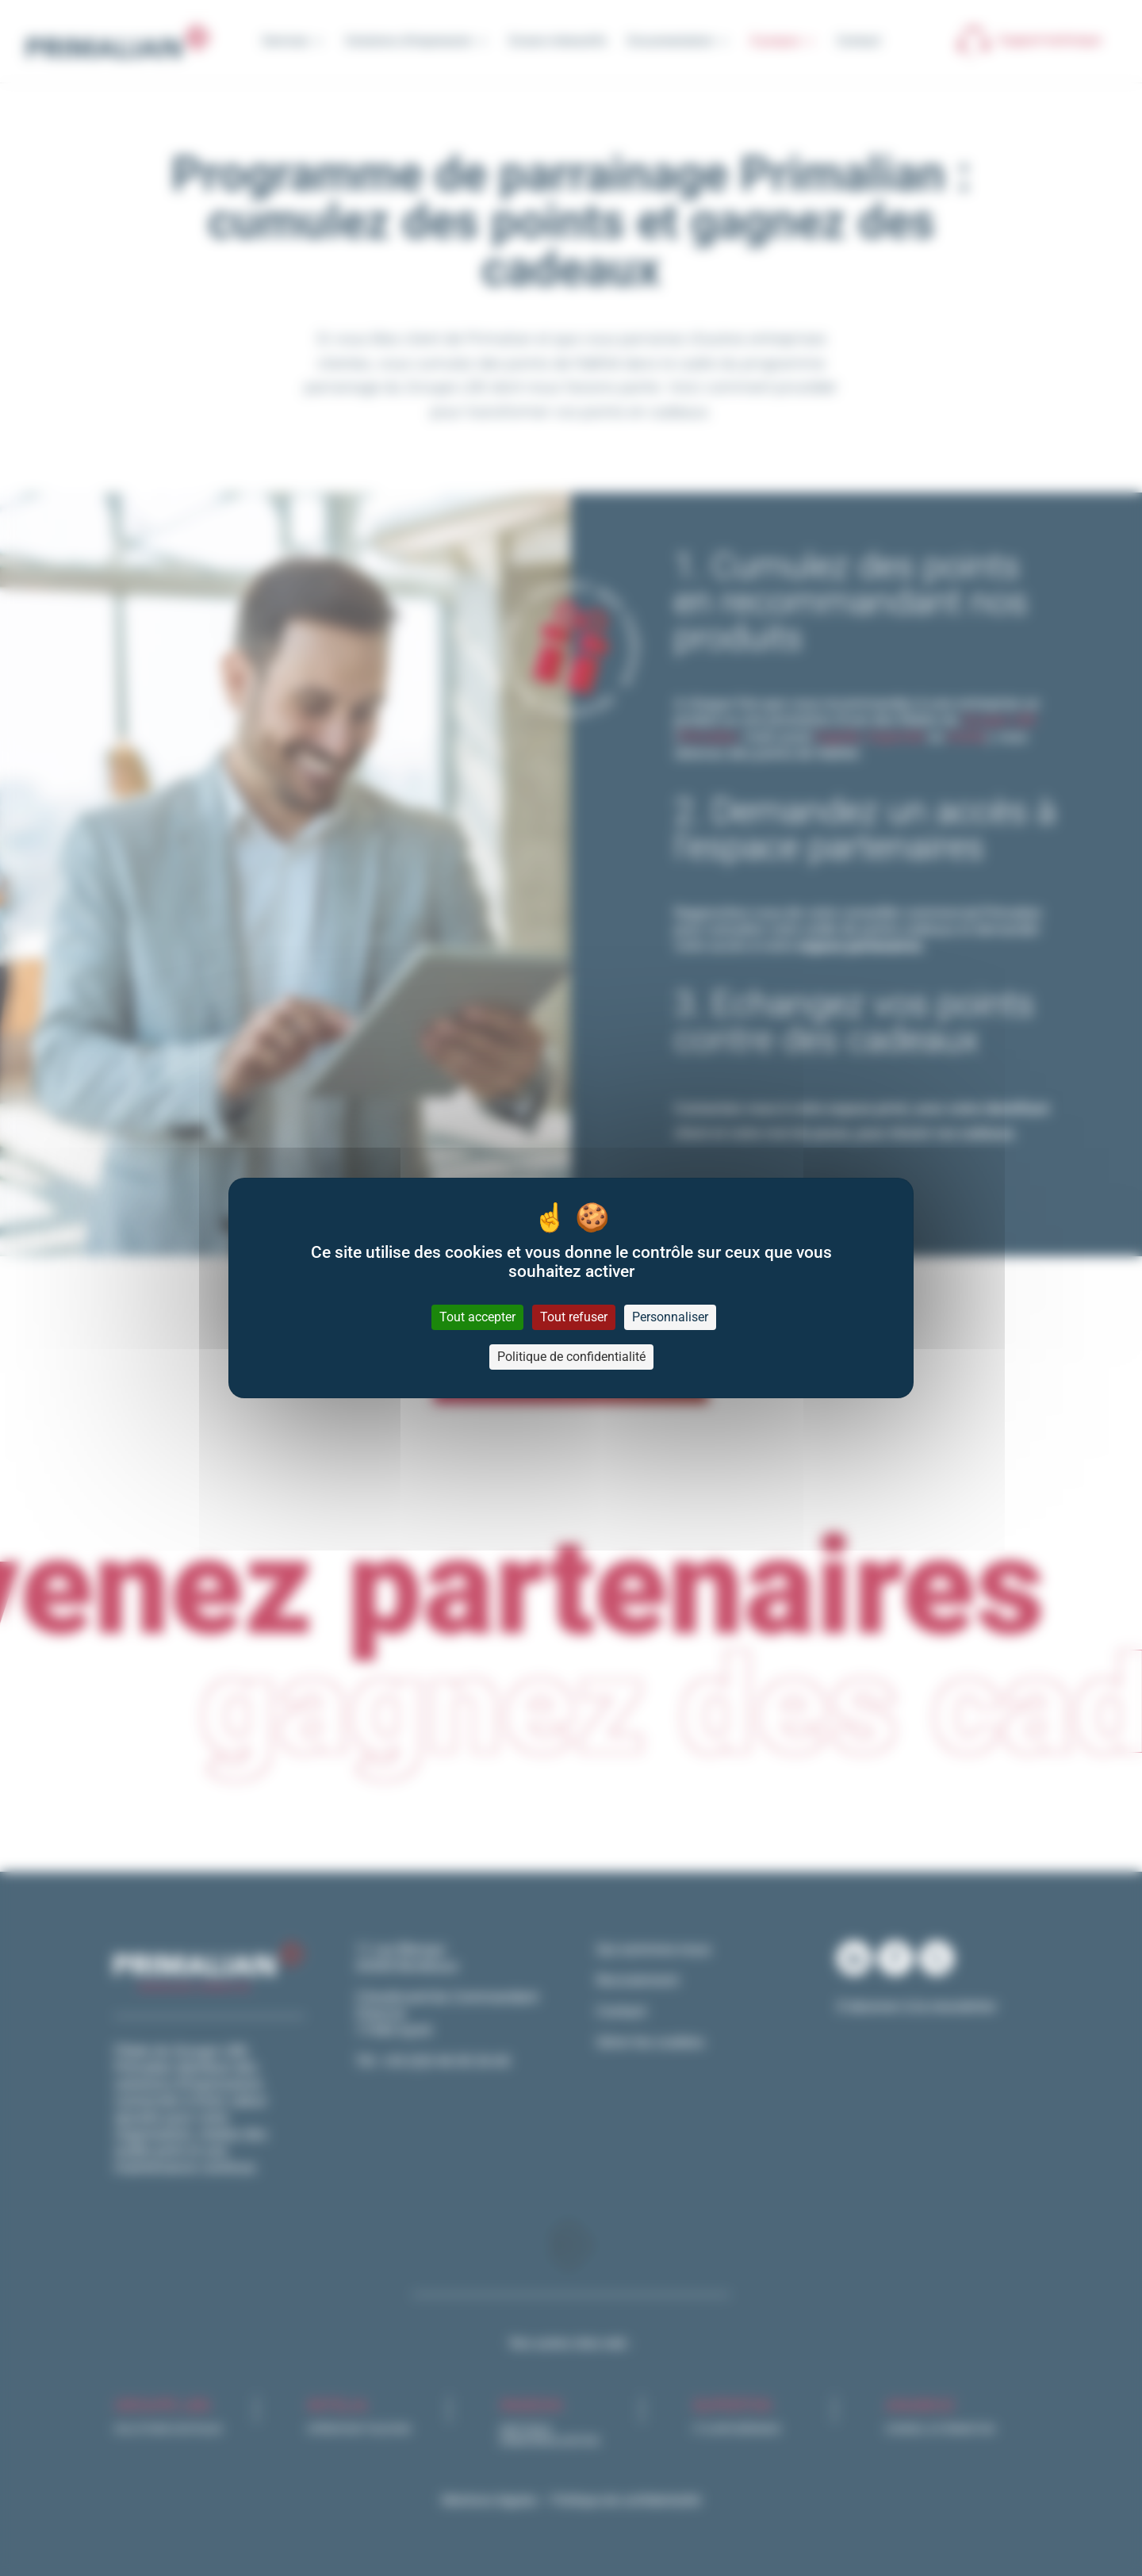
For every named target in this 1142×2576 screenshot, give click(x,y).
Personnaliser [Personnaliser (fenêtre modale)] (670, 1316)
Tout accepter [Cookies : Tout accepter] (477, 1316)
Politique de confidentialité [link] (571, 1356)
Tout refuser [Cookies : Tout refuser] (573, 1316)
